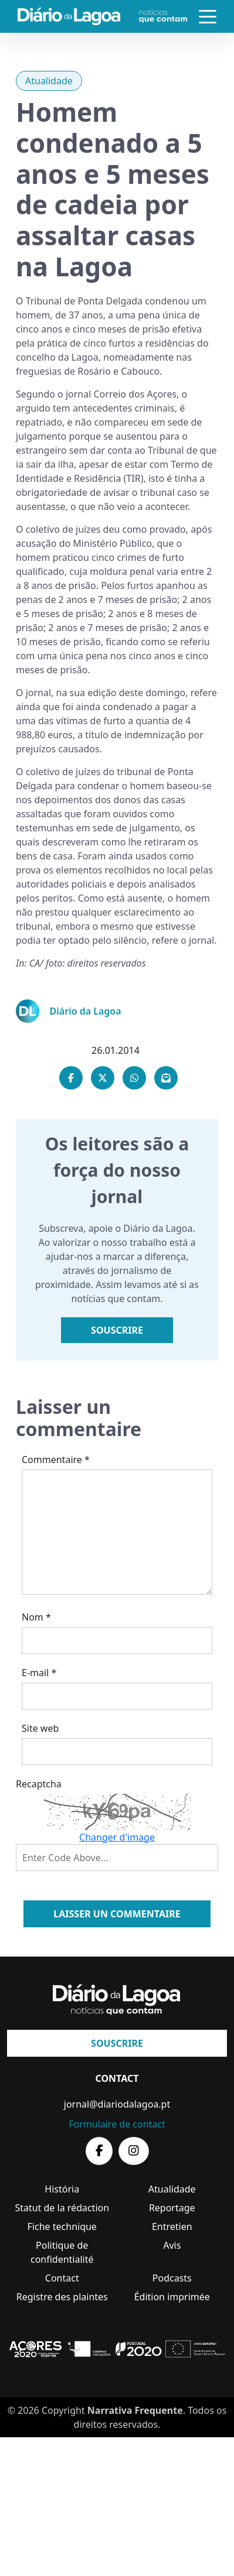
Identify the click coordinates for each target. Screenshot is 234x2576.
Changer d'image (117, 1837)
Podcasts (172, 2278)
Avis (172, 2245)
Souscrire (117, 1330)
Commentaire (56, 1459)
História (62, 2189)
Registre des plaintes (62, 2296)
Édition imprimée (172, 2296)
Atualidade (49, 80)
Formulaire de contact (117, 2124)
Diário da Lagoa (85, 1011)
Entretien (172, 2226)
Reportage (172, 2207)
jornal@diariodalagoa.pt (117, 2104)
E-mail (39, 1672)
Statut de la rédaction (62, 2207)
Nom (36, 1617)
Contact (62, 2278)
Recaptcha (39, 1783)
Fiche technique (62, 2226)
